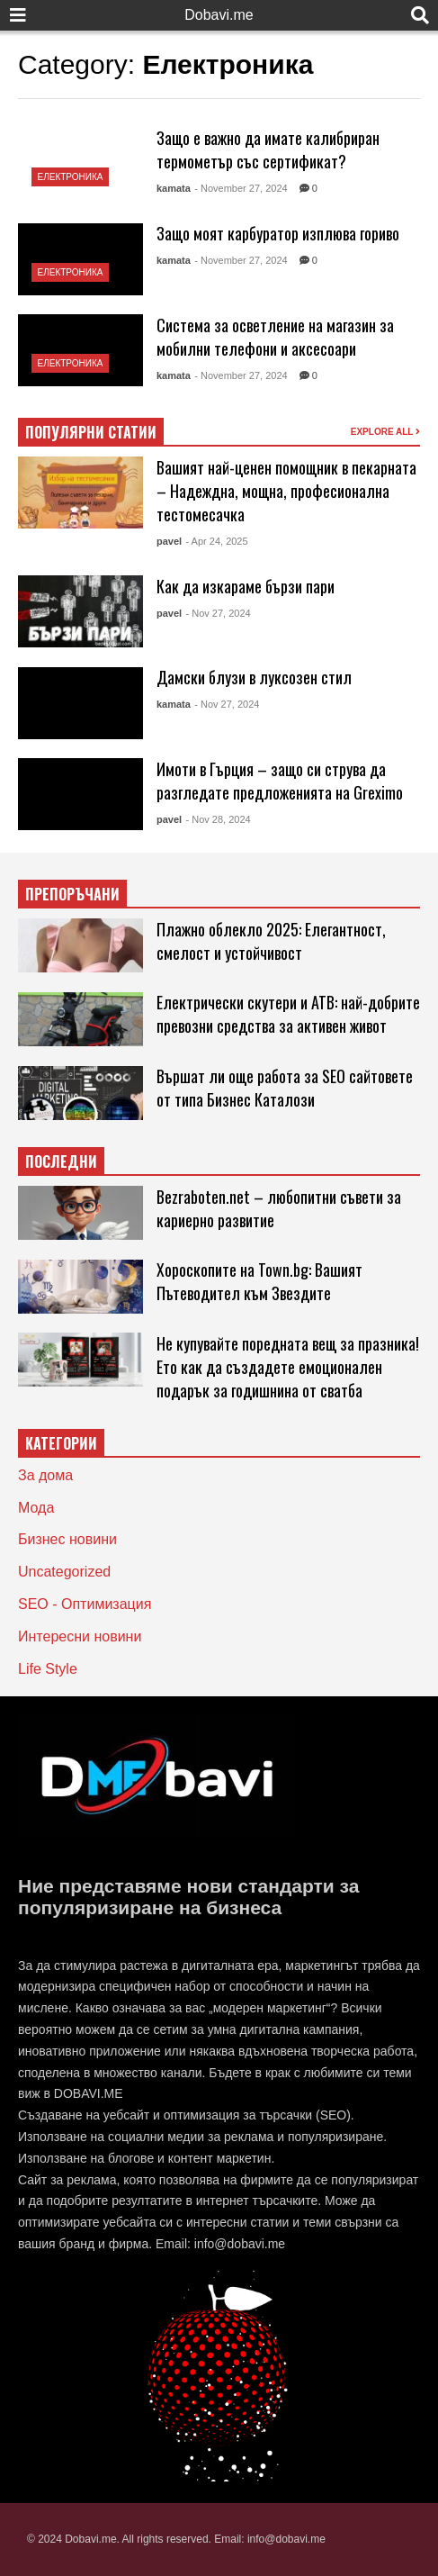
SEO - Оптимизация (84, 1604)
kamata (173, 188)
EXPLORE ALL (385, 432)
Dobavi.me (218, 15)
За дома (45, 1475)
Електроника (70, 177)
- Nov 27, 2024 (218, 613)
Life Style (47, 1669)
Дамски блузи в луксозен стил (254, 677)
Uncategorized (64, 1571)
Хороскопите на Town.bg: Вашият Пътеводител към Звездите (259, 1281)
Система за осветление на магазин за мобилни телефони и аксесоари (275, 336)
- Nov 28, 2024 (218, 819)
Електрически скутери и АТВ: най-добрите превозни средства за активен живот (288, 1013)
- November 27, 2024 (240, 188)
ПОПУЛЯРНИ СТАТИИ (90, 432)
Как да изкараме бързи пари (245, 586)
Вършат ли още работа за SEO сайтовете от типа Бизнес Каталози (284, 1087)
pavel (169, 541)
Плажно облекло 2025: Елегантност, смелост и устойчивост (271, 940)
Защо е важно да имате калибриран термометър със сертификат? (268, 149)
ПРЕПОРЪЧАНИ (72, 894)
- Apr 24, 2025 (217, 541)
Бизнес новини (67, 1539)
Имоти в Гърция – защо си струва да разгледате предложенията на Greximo (279, 780)
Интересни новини (79, 1636)
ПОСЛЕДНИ (61, 1161)
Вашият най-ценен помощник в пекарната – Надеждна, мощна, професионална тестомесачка (286, 491)
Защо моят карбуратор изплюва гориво (277, 233)
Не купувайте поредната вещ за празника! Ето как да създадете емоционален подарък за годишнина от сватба (287, 1367)
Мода (36, 1507)
